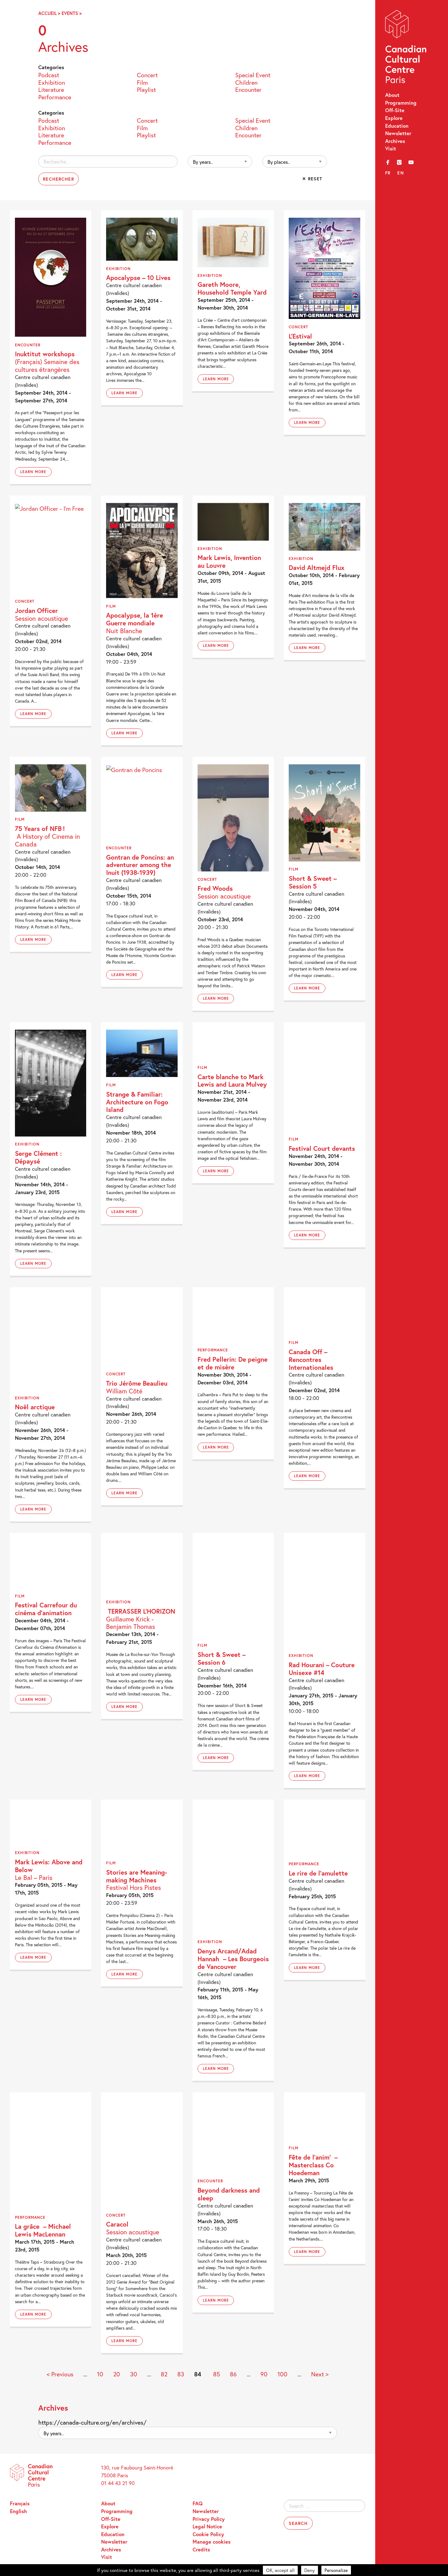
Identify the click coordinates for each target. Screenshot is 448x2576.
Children (246, 82)
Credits (201, 2549)
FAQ (198, 2503)
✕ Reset (312, 179)
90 (264, 2374)
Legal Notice (207, 2526)
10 (100, 2374)
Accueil (47, 13)
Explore (394, 118)
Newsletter (398, 133)
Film (142, 82)
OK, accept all (280, 2570)
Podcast (48, 74)
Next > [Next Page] (320, 2374)
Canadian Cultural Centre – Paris (406, 48)
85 (216, 2374)
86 (233, 2374)
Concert (147, 74)
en (400, 173)
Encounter (248, 89)
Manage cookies (212, 2541)
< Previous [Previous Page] (60, 2374)
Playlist (146, 89)
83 (180, 2374)
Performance (54, 96)
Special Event (252, 74)
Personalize (336, 2570)
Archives (395, 141)
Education (396, 125)
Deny (309, 2570)
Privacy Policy (209, 2519)
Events (70, 13)
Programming (401, 102)
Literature (51, 89)
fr (388, 173)
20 (116, 2374)
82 (164, 2374)
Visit (390, 148)
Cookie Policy (208, 2534)
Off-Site (394, 110)
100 (282, 2374)
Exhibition (51, 82)
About (392, 95)
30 (133, 2374)
